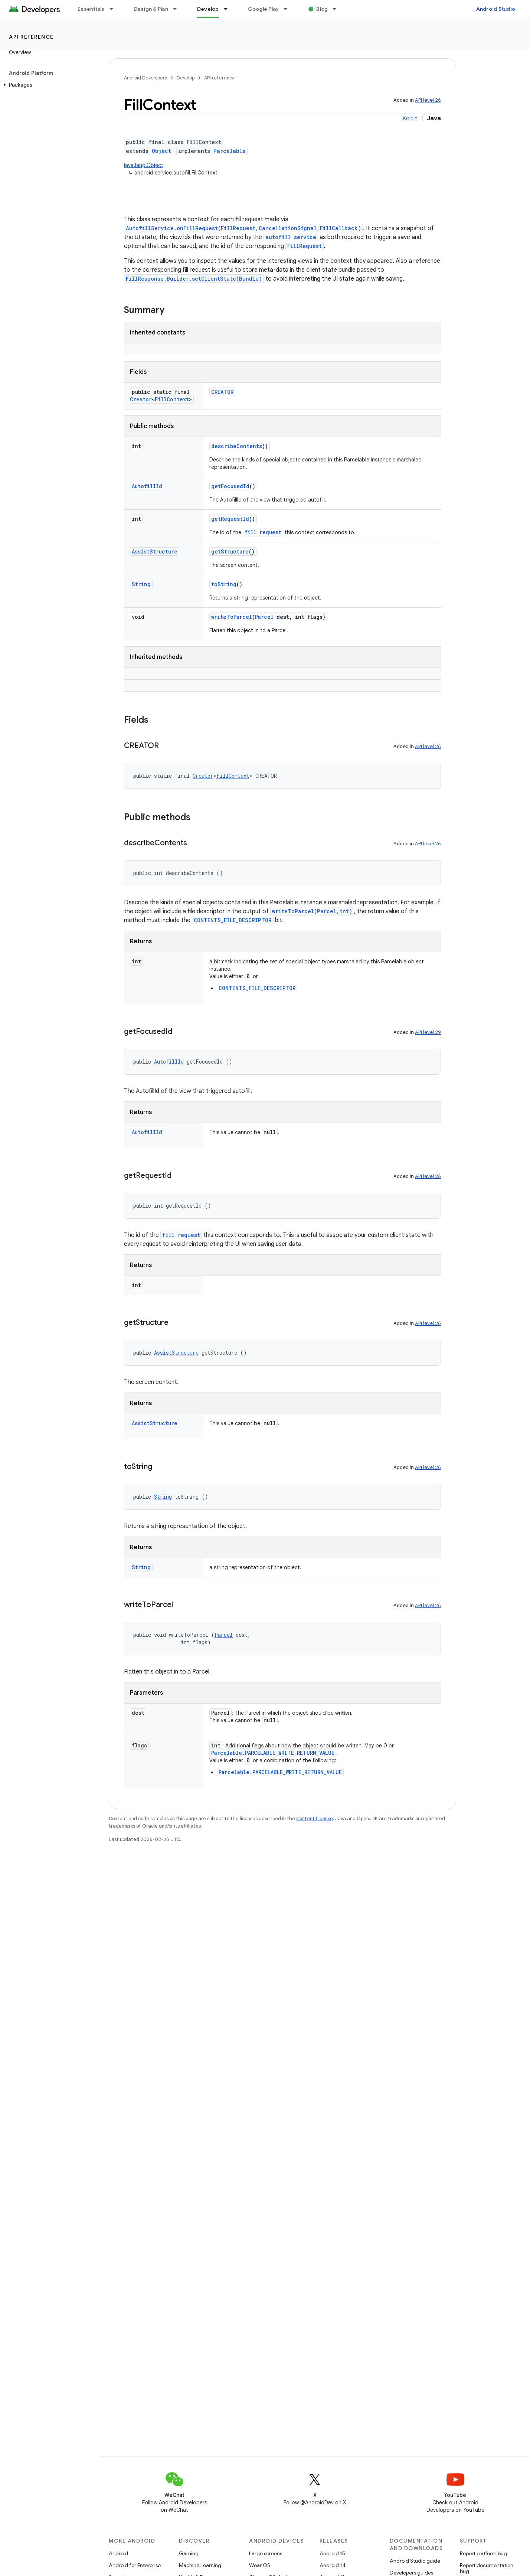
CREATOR (222, 391)
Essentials (91, 9)
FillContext (172, 399)
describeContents (236, 446)
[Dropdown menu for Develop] (229, 9)
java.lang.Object (143, 165)
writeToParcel (231, 616)
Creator (141, 399)
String (141, 584)
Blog (322, 9)
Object (161, 150)
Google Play (263, 9)
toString (223, 584)
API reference (31, 36)
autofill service (290, 237)
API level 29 (428, 1032)
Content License (314, 1818)
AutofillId (147, 486)
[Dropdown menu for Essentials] (115, 9)
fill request (263, 532)
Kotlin (410, 118)
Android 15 (332, 2553)
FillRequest (304, 245)
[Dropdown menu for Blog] (338, 9)
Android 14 (333, 2565)
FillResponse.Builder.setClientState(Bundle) (194, 278)
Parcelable (229, 150)
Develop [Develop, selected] (208, 9)
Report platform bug (483, 2553)
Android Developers (145, 78)
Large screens (265, 2553)
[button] (48, 85)
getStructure (230, 551)
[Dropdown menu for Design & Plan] (178, 9)
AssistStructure (154, 551)
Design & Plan (151, 9)
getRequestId (230, 518)
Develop (185, 78)
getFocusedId (230, 486)
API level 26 (428, 100)
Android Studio (496, 9)
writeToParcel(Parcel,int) (312, 911)
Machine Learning (200, 2565)
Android (118, 2553)
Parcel (264, 616)
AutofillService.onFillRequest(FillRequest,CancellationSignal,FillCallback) (243, 228)
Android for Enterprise (135, 2565)
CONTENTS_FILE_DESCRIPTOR (233, 920)
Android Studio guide (415, 2560)
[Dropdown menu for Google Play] (289, 9)
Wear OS (259, 2565)
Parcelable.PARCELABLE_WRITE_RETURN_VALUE (272, 1752)
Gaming (189, 2553)
